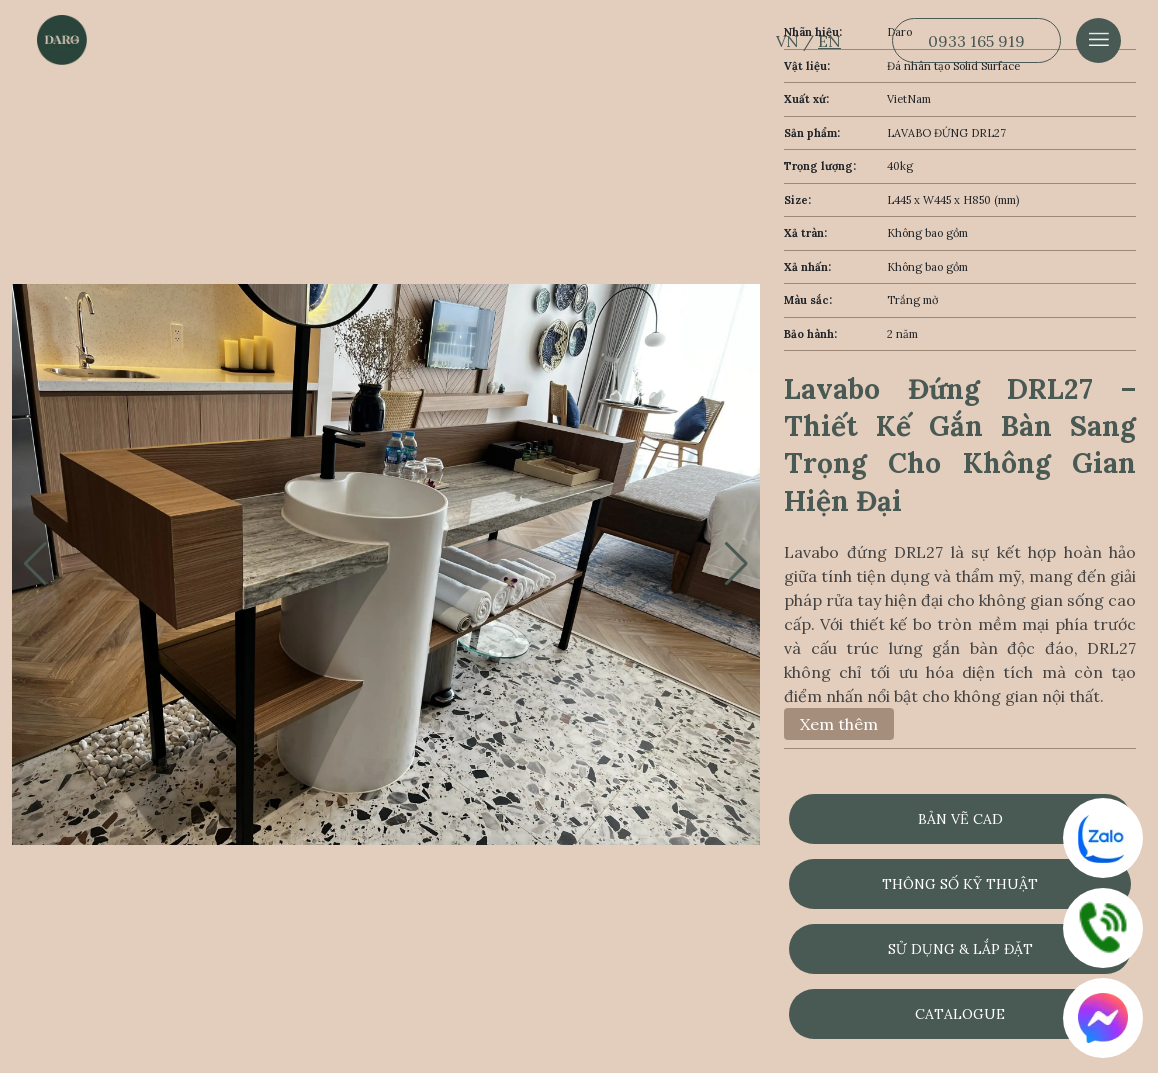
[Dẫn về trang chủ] (62, 40)
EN (829, 41)
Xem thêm (839, 724)
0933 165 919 (976, 41)
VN (789, 41)
